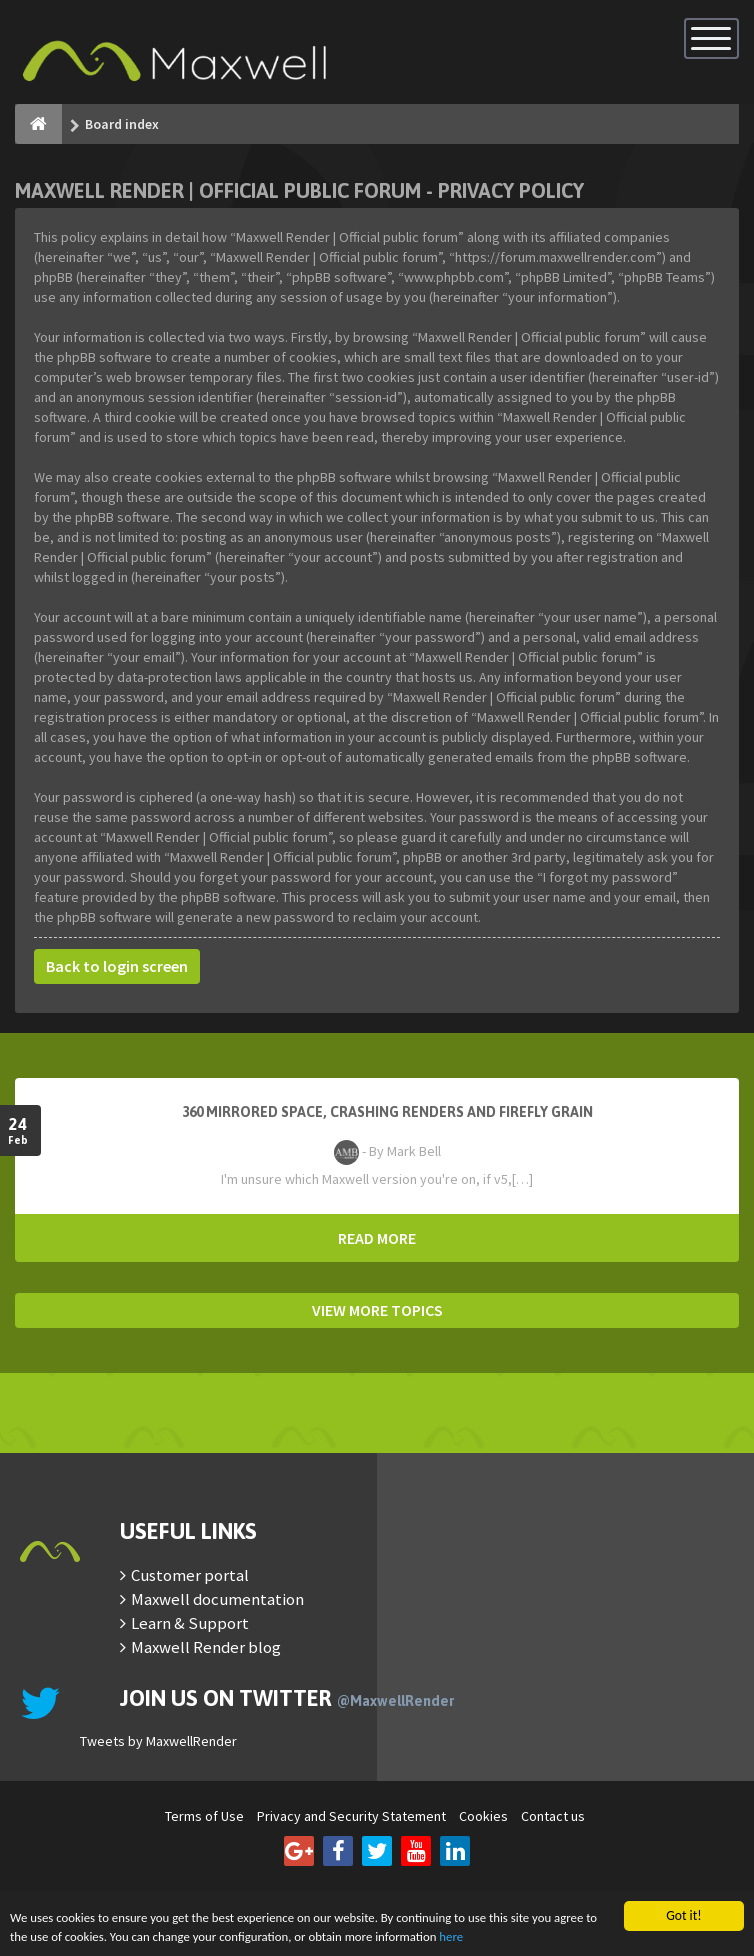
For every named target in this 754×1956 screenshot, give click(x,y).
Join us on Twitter (287, 1698)
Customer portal (190, 1575)
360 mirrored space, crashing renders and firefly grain (387, 1112)
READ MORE (377, 1238)
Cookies (483, 1816)
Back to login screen (117, 966)
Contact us (553, 1816)
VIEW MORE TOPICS (377, 1310)
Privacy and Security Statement (351, 1816)
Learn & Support (190, 1623)
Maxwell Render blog (206, 1647)
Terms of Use (204, 1816)
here (527, 1936)
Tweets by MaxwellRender (158, 1741)
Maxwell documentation (217, 1599)
